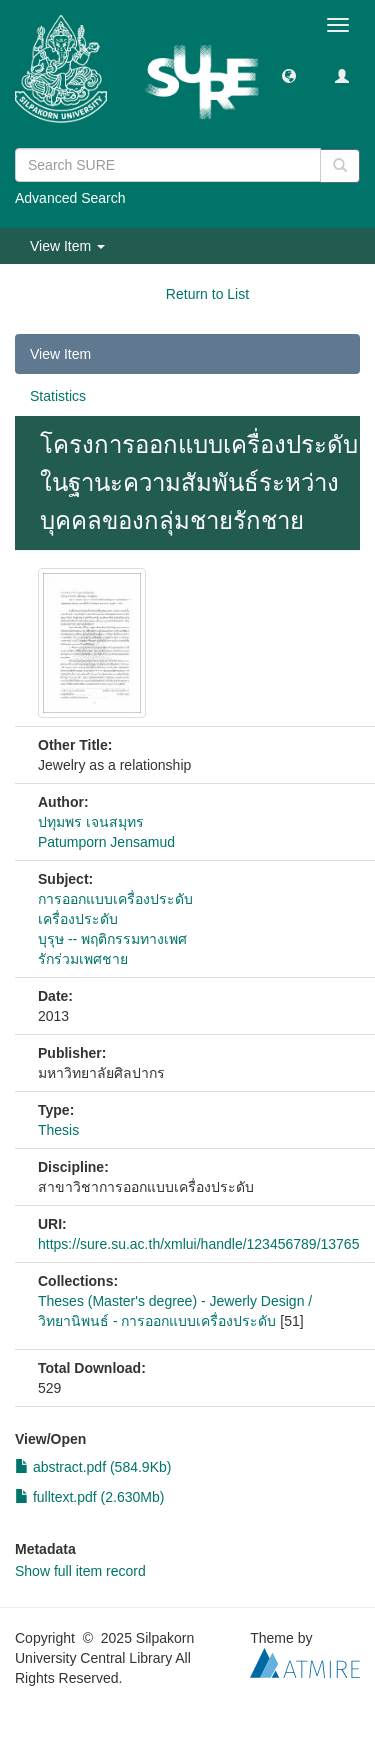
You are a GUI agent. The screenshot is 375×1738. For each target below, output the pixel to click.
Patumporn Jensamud (106, 842)
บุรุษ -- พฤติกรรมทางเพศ (112, 939)
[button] (289, 75)
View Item (60, 354)
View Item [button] (67, 246)
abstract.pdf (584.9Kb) (93, 1467)
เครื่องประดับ (78, 919)
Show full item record (80, 1571)
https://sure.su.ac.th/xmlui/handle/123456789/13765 (198, 1244)
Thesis (58, 1130)
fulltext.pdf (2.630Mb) (89, 1497)
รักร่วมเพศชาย (83, 959)
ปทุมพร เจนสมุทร (91, 822)
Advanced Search (70, 198)
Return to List (207, 294)
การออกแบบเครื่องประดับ (115, 899)
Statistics (58, 396)
